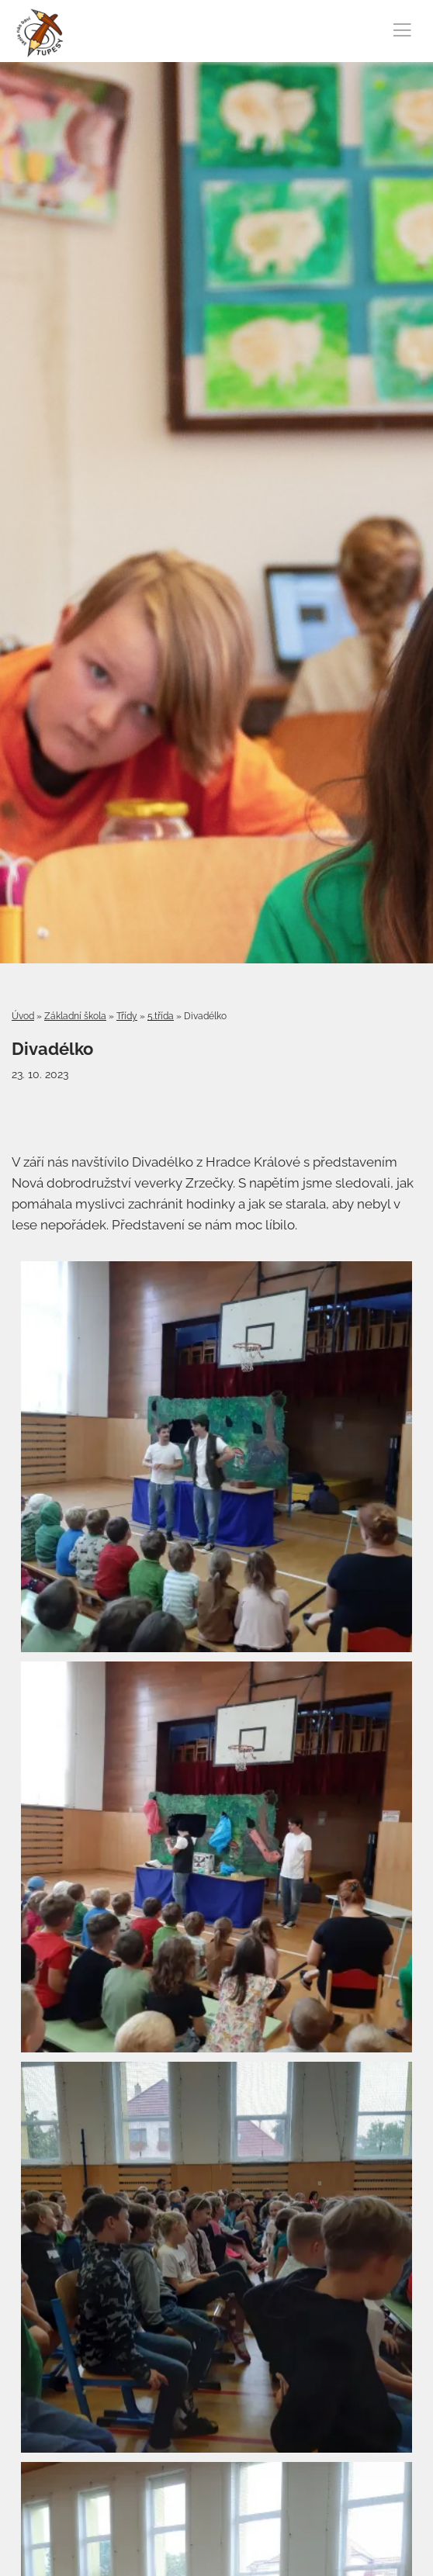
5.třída (160, 1016)
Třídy (126, 1016)
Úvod (23, 1016)
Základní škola (75, 1016)
